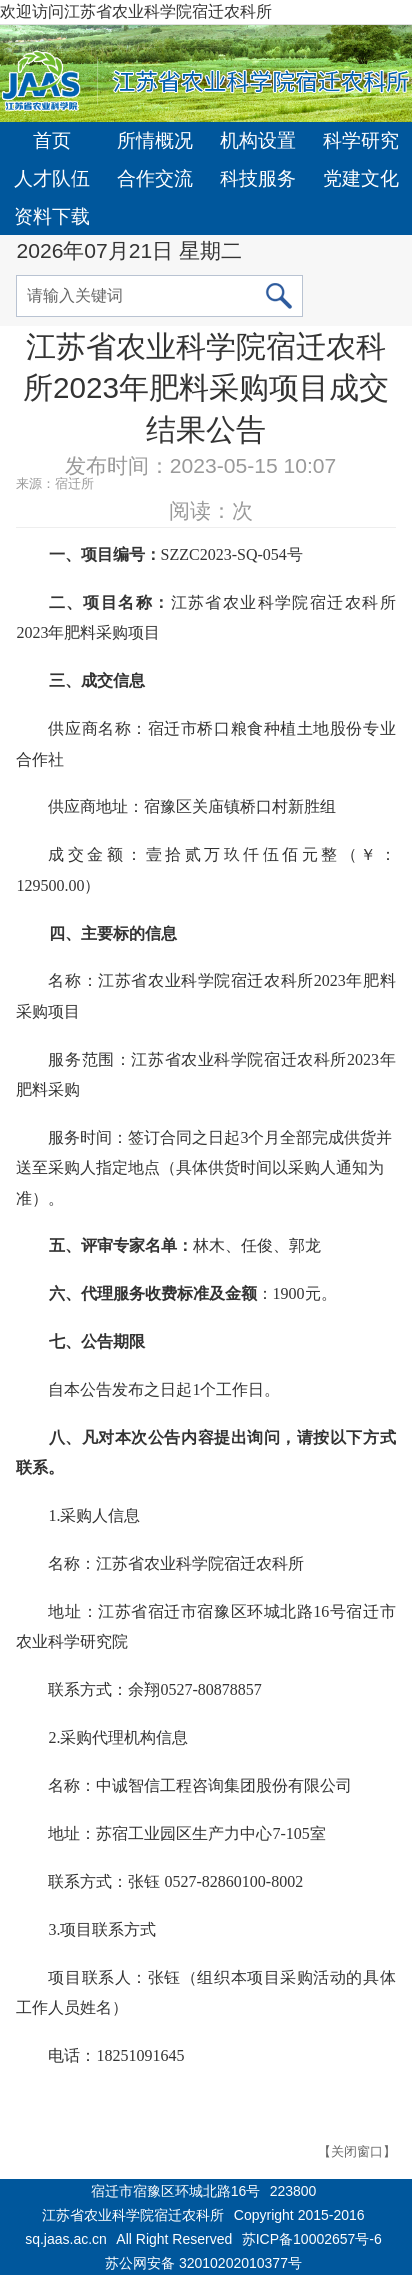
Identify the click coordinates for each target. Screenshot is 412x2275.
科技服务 (258, 178)
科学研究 (361, 140)
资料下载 (52, 216)
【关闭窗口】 (357, 2151)
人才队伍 (52, 178)
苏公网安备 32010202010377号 (203, 2263)
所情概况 (155, 140)
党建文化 (361, 178)
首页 (52, 140)
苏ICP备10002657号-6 (312, 2239)
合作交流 (155, 178)
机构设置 (258, 140)
